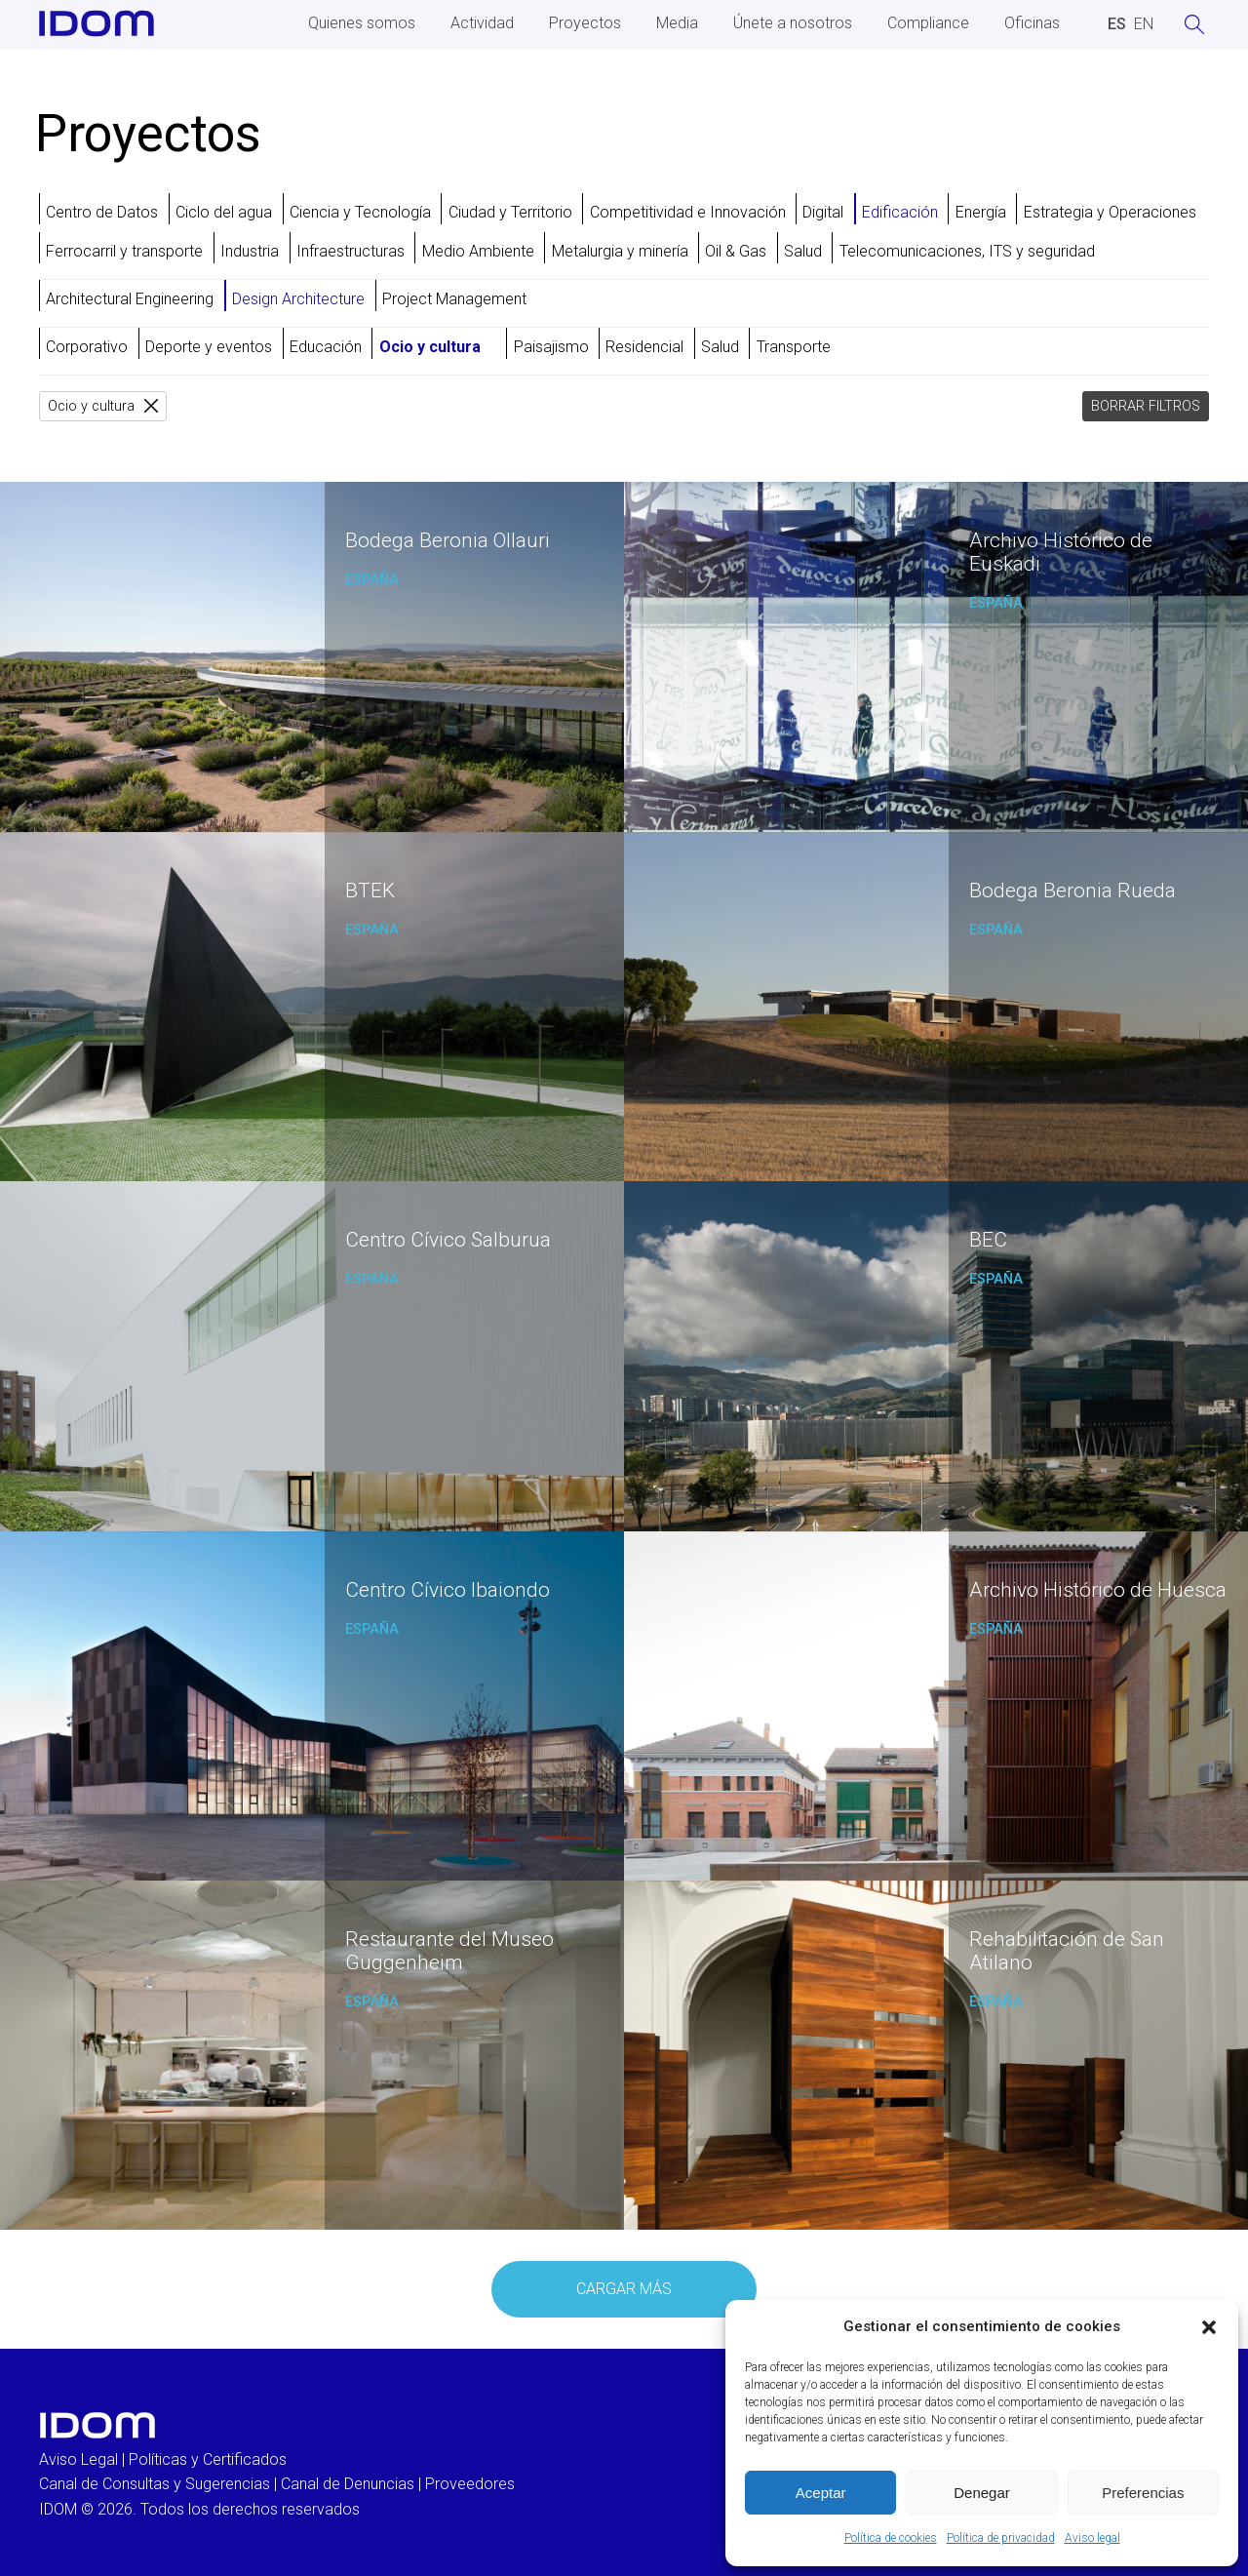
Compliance (928, 23)
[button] (1209, 2327)
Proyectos (585, 23)
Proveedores (470, 2484)
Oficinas (1032, 23)
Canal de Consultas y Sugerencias (154, 2484)
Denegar (982, 2492)
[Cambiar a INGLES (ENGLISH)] (1143, 24)
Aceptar (821, 2492)
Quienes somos (361, 23)
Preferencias (1143, 2492)
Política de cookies (890, 2538)
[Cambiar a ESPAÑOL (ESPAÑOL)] (1117, 24)
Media (677, 23)
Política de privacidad (1001, 2538)
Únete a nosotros (792, 23)
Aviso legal (1092, 2538)
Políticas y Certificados (208, 2459)
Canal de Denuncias (347, 2484)
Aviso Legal (78, 2459)
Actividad (482, 23)
